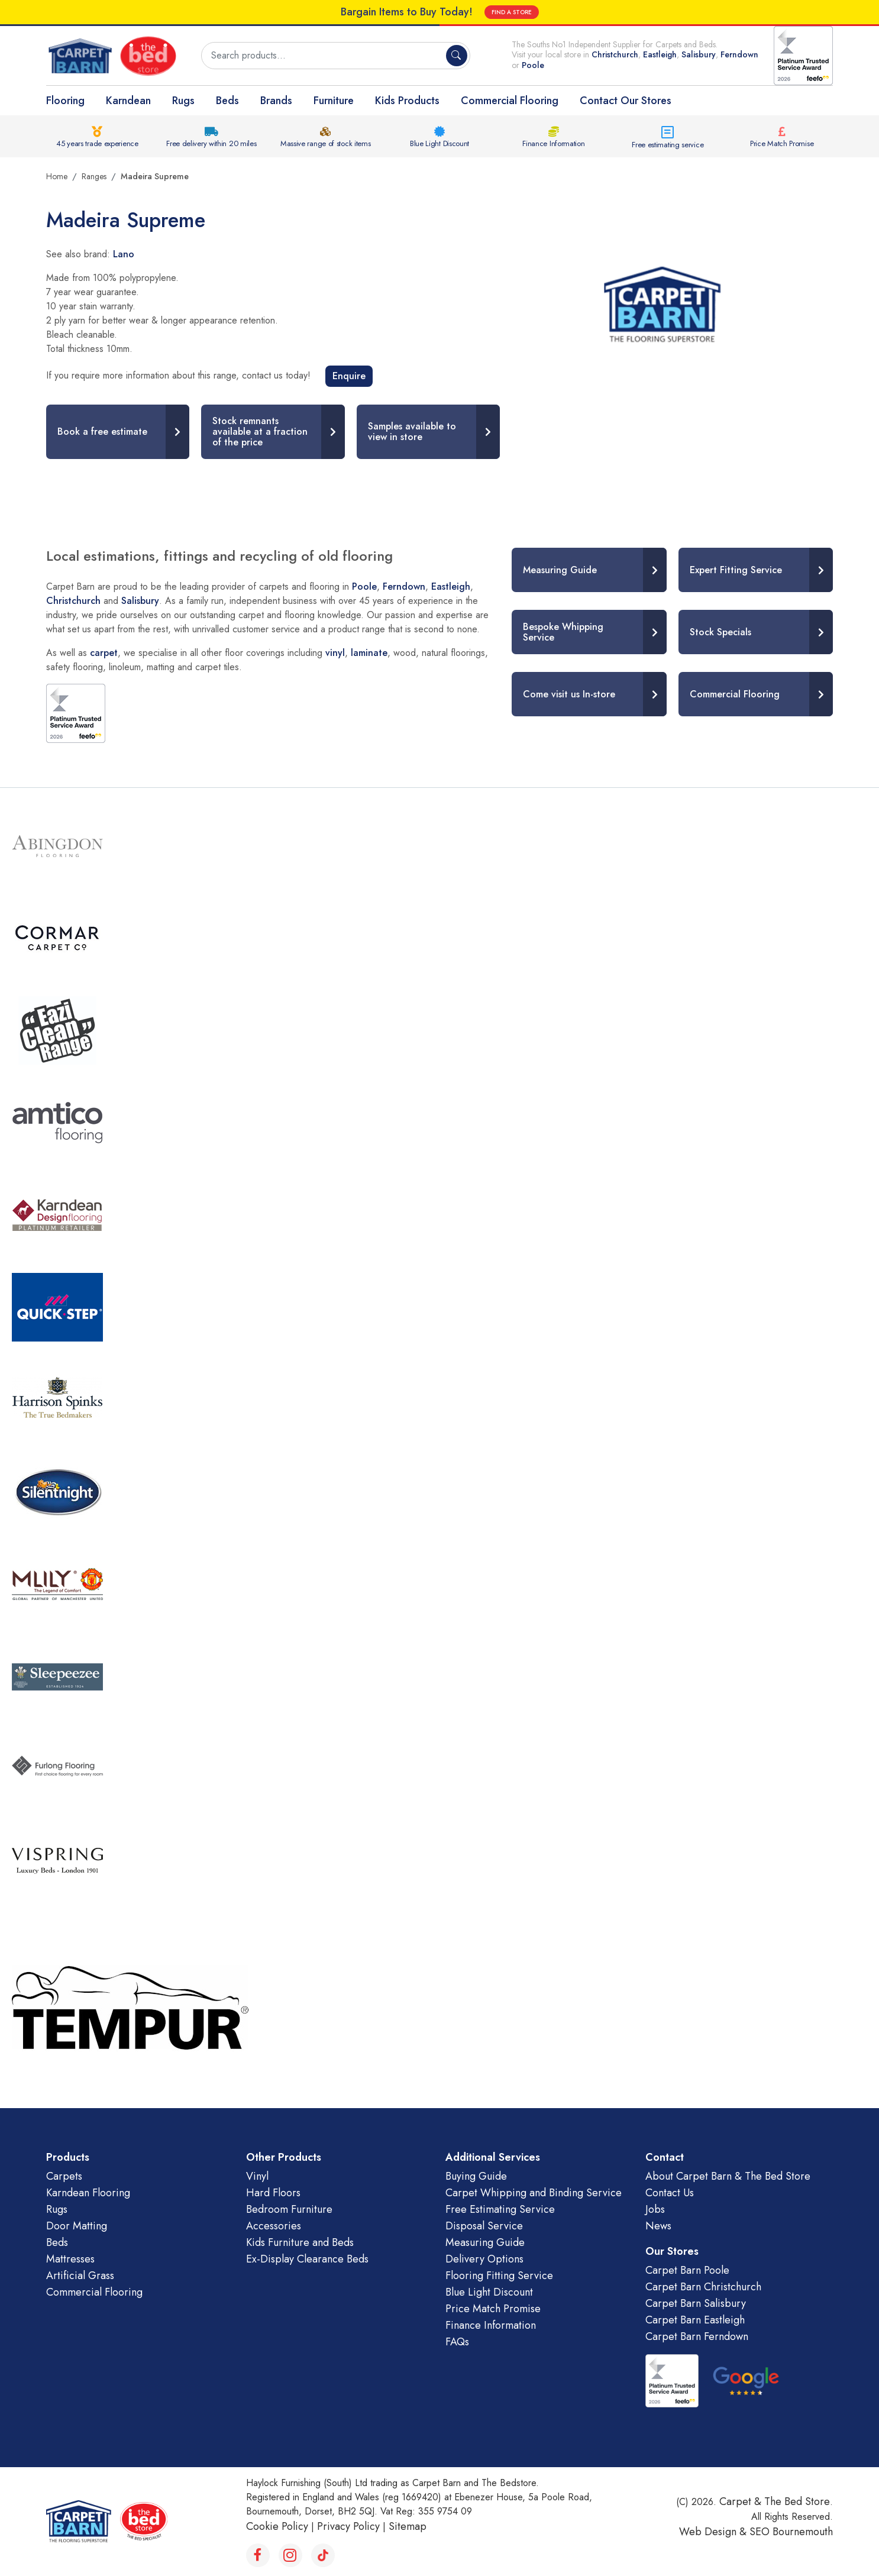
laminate (369, 653)
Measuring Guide (485, 2242)
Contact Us (669, 2192)
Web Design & (714, 2531)
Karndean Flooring (88, 2192)
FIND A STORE (512, 12)
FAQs (457, 2341)
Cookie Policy (277, 2526)
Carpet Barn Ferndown (696, 2336)
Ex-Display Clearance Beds (307, 2259)
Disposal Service (484, 2226)
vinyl (335, 653)
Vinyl (257, 2176)
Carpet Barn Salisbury (695, 2303)
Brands (276, 100)
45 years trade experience (97, 143)
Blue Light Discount (439, 143)
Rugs (183, 100)
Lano (123, 254)
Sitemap (407, 2526)
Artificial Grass (80, 2275)
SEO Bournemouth (791, 2531)
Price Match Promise (781, 143)
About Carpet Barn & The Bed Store (727, 2176)
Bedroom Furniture (289, 2209)
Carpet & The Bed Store (774, 2501)
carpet (104, 653)
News (658, 2226)
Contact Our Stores (625, 100)
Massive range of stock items (325, 143)
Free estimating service (667, 144)
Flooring (65, 100)
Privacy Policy (348, 2526)
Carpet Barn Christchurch (703, 2286)
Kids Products (407, 100)
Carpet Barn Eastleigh (695, 2320)
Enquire (349, 376)
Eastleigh (660, 54)
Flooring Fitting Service (499, 2275)
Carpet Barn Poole (687, 2270)
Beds (227, 100)
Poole (533, 65)
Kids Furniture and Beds (300, 2242)
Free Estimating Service (500, 2209)
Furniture (334, 100)
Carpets (64, 2176)
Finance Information (553, 143)
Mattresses (70, 2259)
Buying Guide (476, 2176)
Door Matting (76, 2226)
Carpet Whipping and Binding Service (533, 2192)
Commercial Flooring (509, 100)
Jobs (655, 2209)
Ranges (94, 176)
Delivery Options (484, 2259)
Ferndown (739, 54)
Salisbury (698, 54)
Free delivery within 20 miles (211, 143)
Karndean (128, 100)
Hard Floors (273, 2192)
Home (56, 176)
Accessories (273, 2226)
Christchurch (615, 54)
